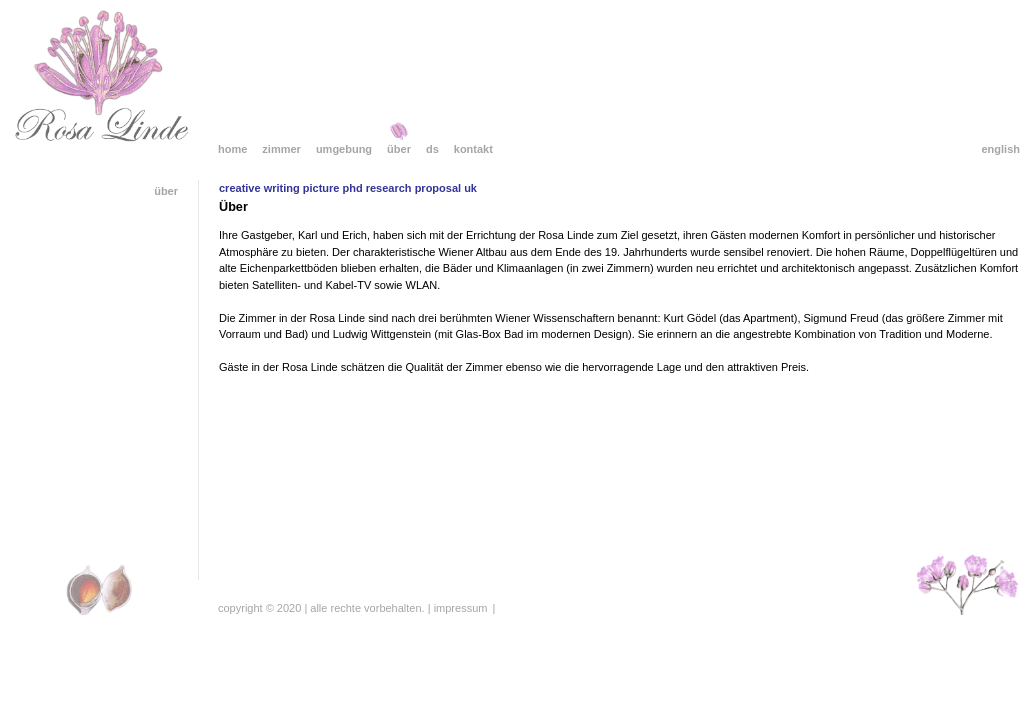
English (1000, 149)
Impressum (461, 608)
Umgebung (344, 149)
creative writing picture (279, 188)
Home (232, 149)
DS (432, 149)
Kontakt (473, 149)
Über (399, 149)
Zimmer (281, 149)
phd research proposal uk (410, 188)
